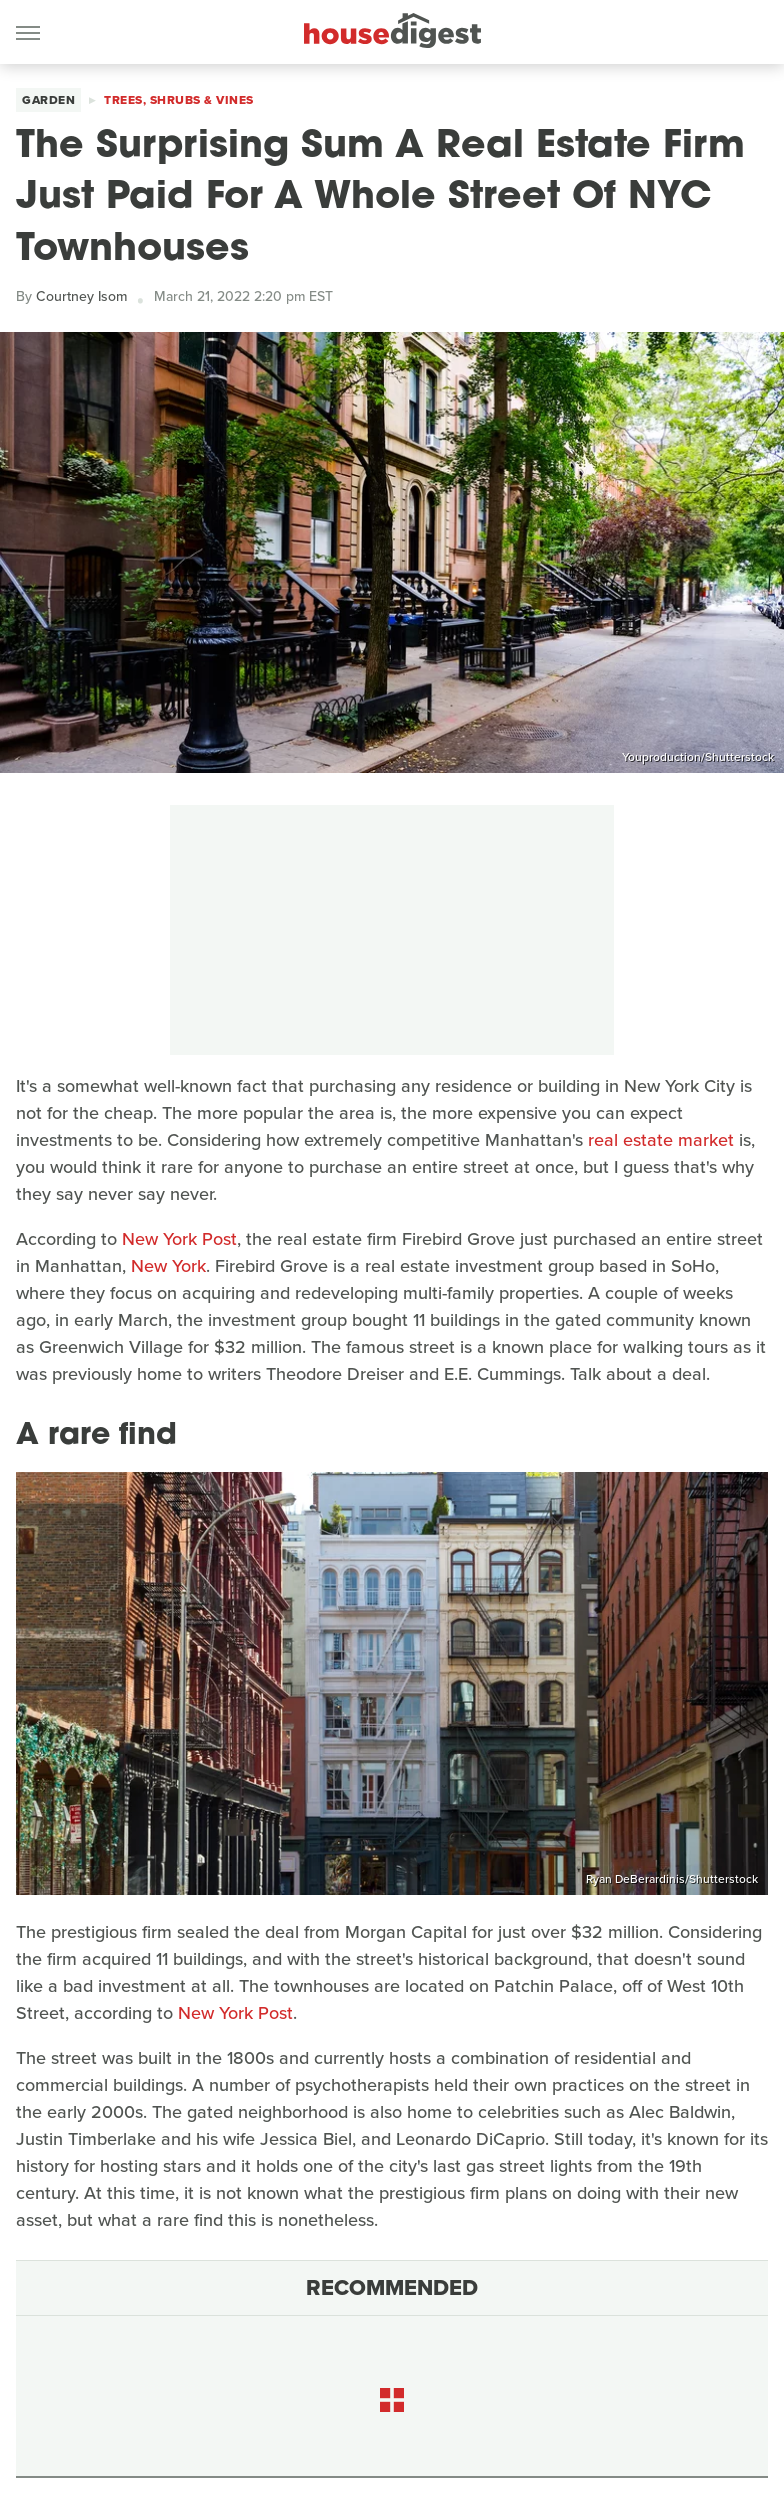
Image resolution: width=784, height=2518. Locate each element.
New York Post (179, 1239)
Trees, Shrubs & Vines (179, 100)
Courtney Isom (81, 296)
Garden (48, 100)
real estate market (661, 1140)
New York (168, 1266)
